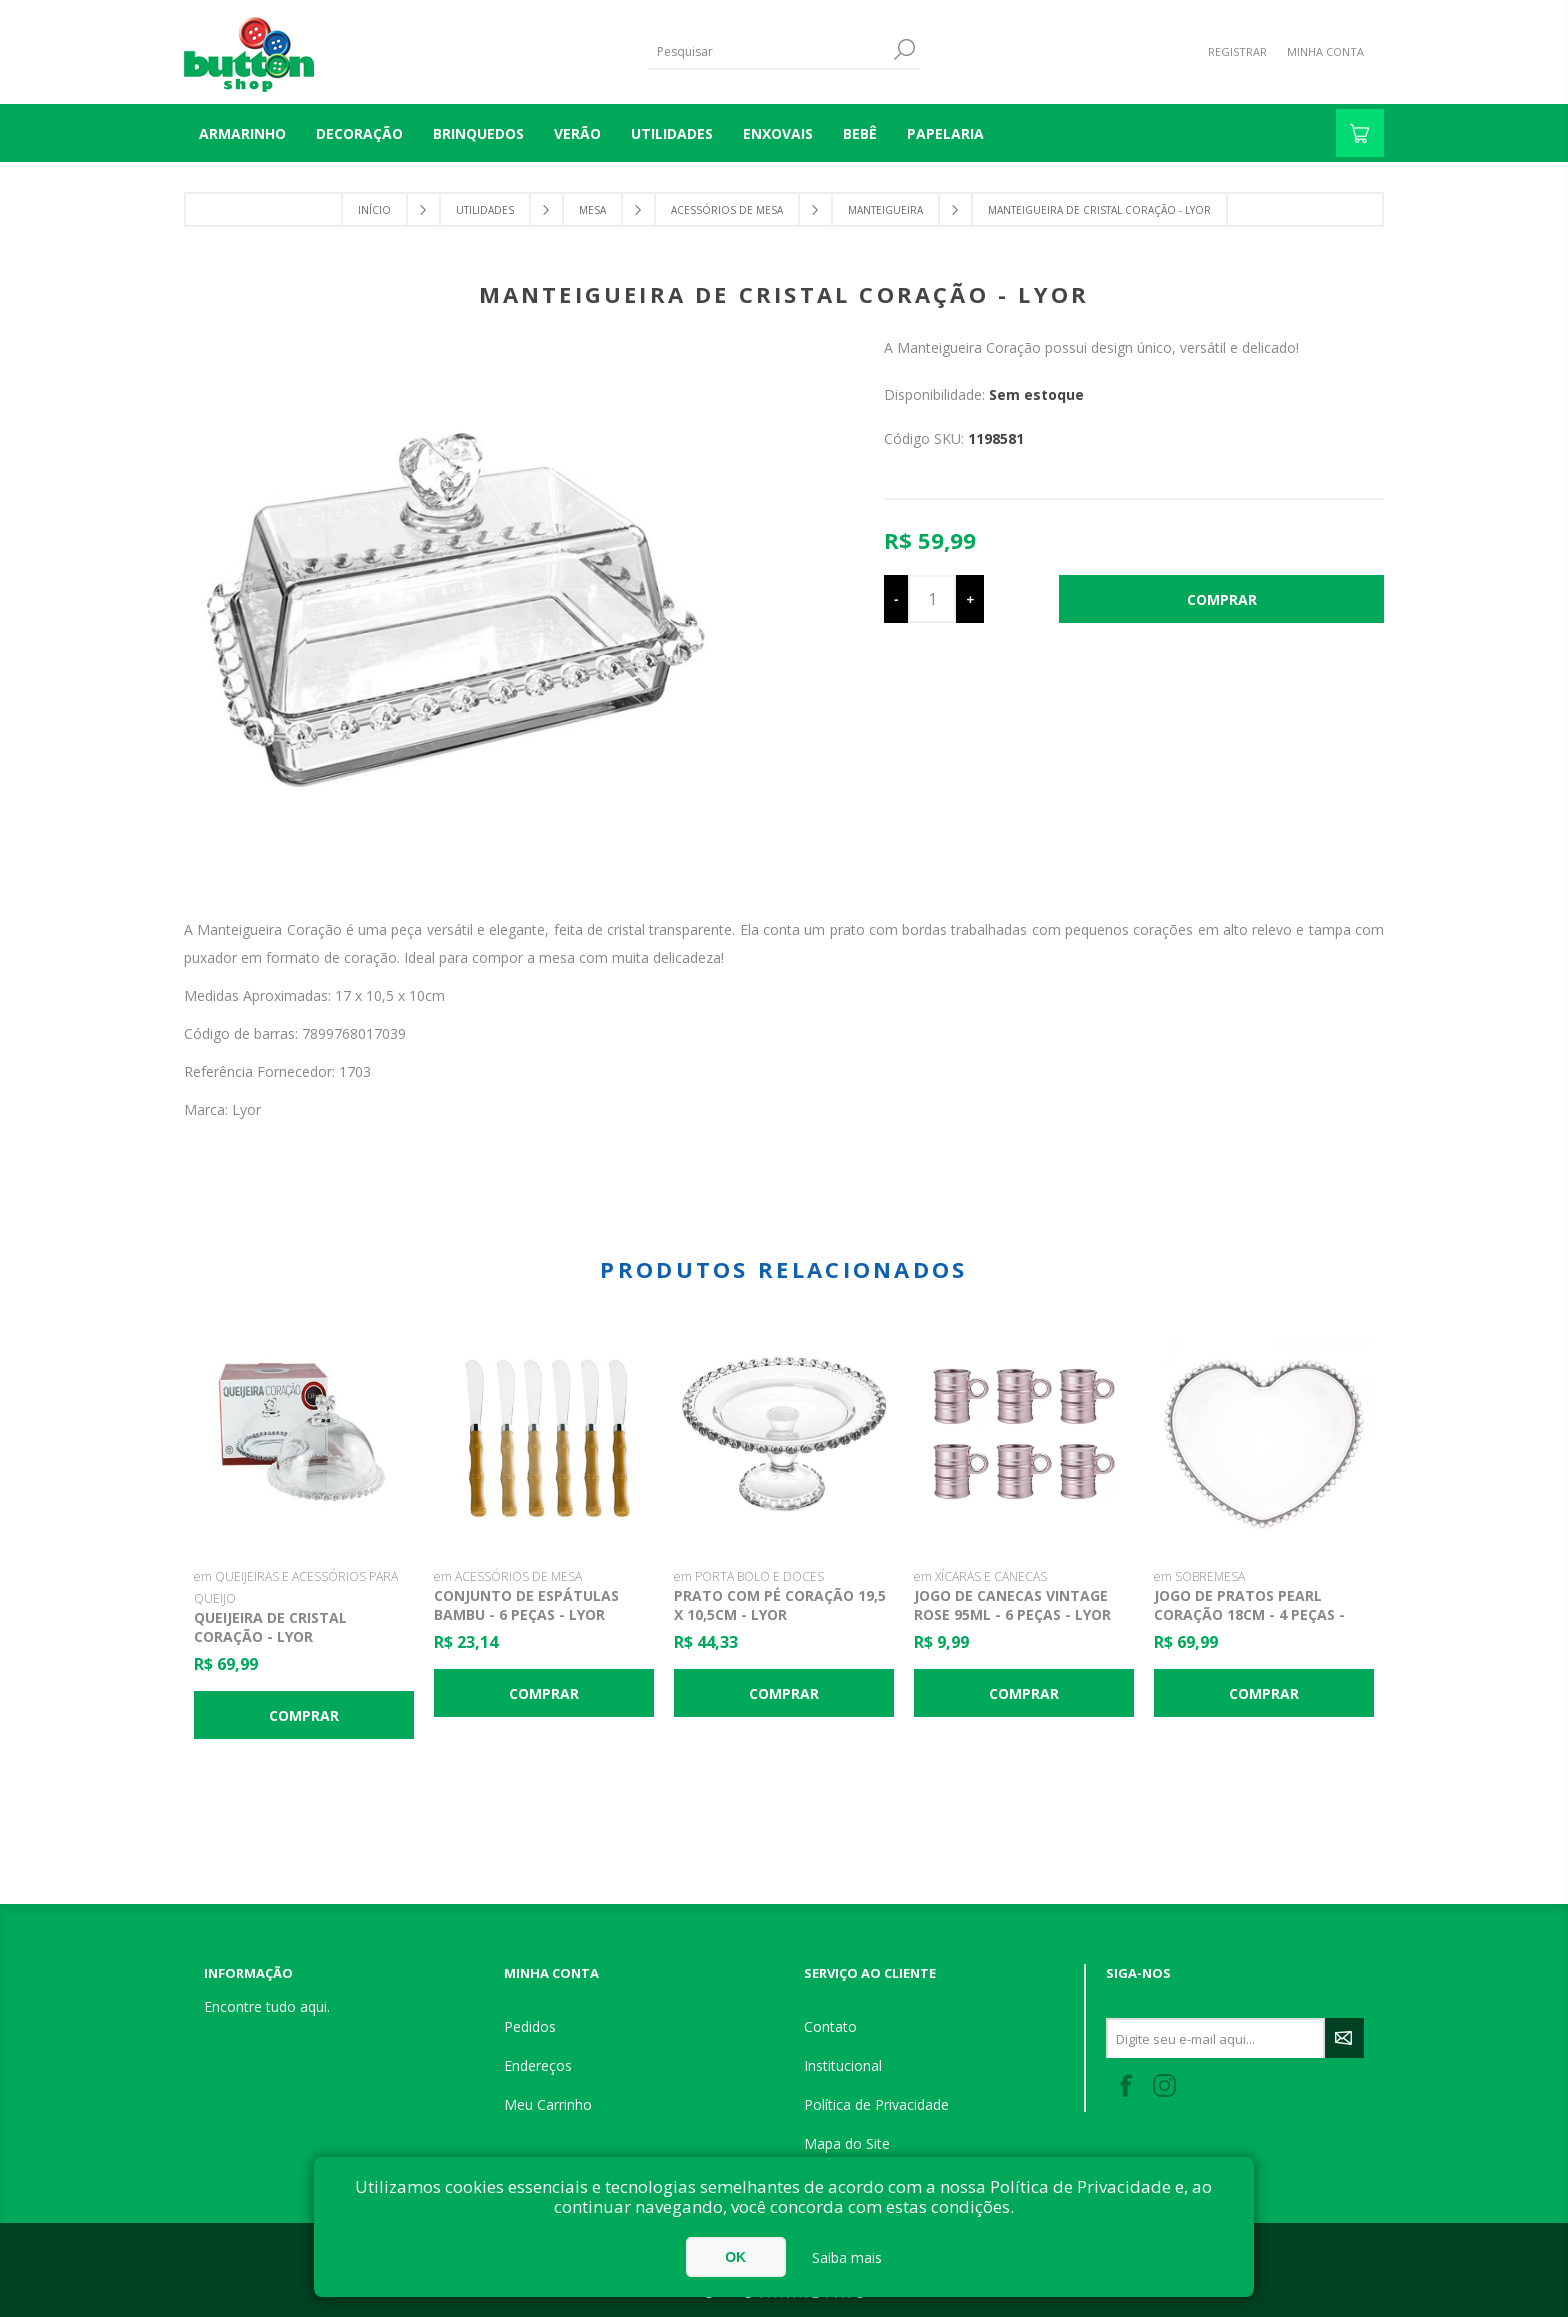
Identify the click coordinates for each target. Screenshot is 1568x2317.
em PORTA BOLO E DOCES (749, 1576)
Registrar (1237, 51)
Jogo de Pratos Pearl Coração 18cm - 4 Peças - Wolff (1249, 1614)
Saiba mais (847, 2257)
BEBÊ (860, 133)
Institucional (843, 2065)
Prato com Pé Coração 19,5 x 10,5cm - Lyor (780, 1605)
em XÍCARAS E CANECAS (980, 1576)
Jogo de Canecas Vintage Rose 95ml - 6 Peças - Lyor (1012, 1605)
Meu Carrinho (548, 2104)
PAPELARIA (945, 133)
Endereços (538, 2065)
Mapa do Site (847, 2143)
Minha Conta (1325, 51)
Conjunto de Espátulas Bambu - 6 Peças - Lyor (526, 1605)
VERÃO (577, 133)
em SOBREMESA (1199, 1576)
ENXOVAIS (778, 133)
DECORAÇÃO (359, 133)
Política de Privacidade (876, 2104)
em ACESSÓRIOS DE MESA (508, 1576)
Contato (830, 2026)
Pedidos (530, 2026)
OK (735, 2257)
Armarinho (242, 133)
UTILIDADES (672, 133)
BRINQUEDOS (478, 133)
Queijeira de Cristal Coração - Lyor (270, 1627)
